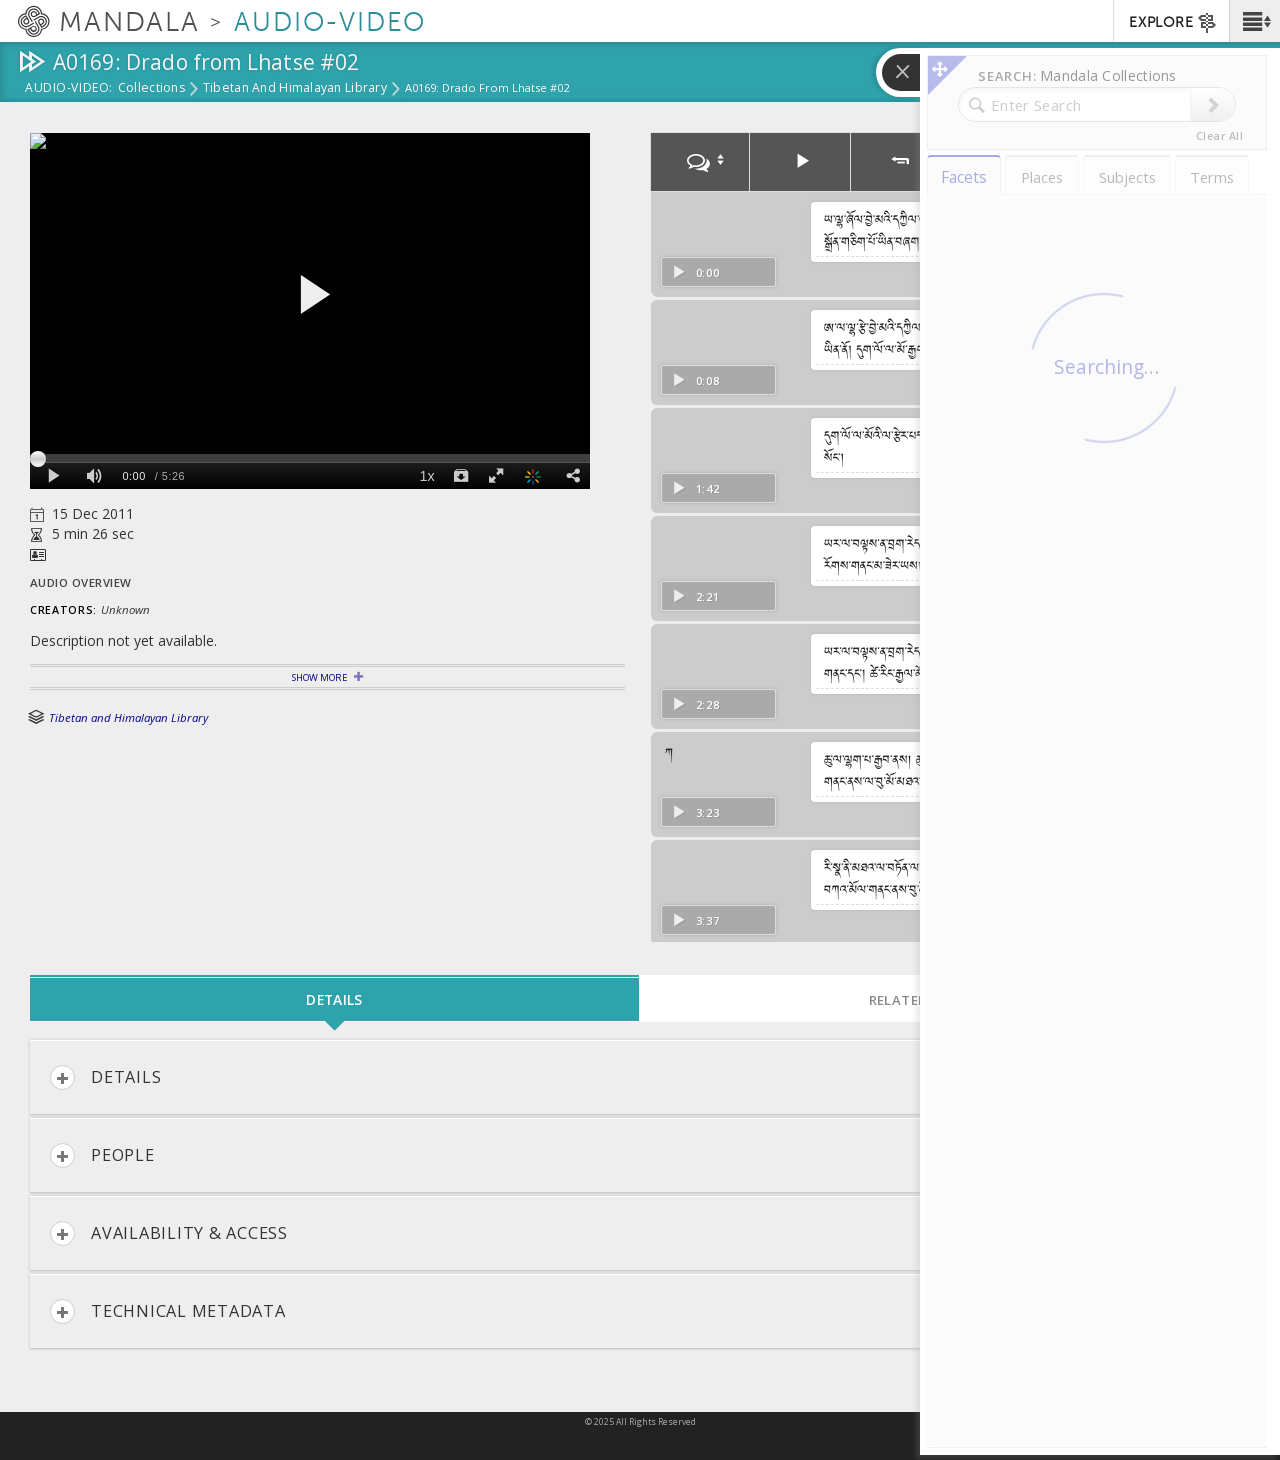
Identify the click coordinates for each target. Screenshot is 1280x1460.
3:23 (695, 812)
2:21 (695, 596)
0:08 (695, 380)
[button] (1254, 21)
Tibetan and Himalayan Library (295, 89)
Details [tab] (334, 999)
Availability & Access (169, 1233)
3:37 (695, 920)
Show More (319, 677)
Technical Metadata (168, 1311)
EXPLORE (1173, 23)
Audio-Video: (69, 89)
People (102, 1155)
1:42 (695, 488)
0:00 (695, 272)
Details (105, 1077)
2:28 (695, 704)
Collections (151, 89)
